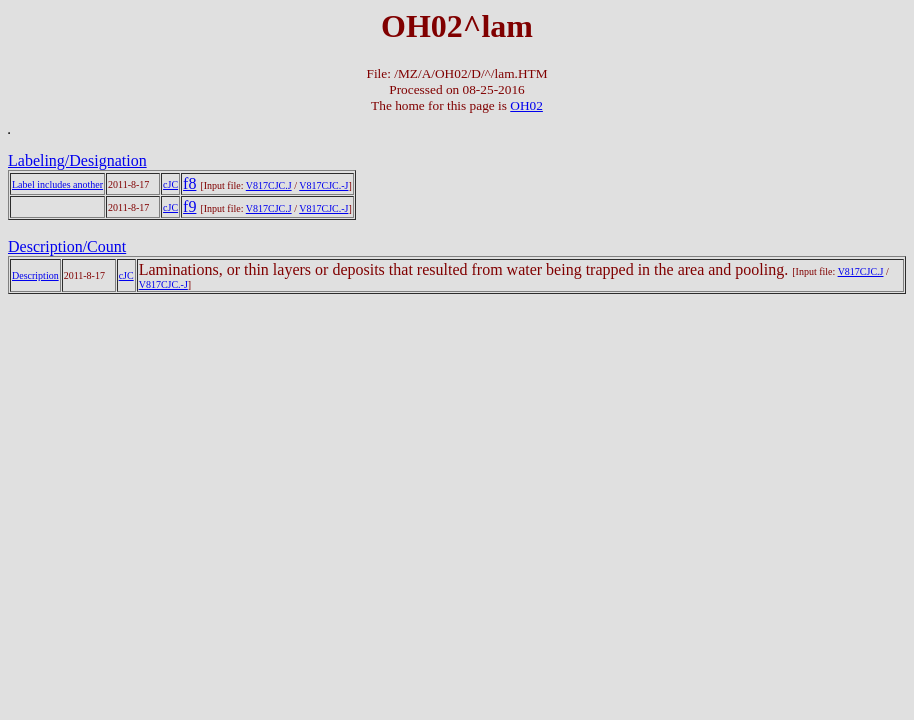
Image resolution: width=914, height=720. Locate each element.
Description (35, 275)
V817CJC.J (269, 185)
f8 (189, 183)
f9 (189, 206)
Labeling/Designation (77, 160)
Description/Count (67, 246)
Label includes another (57, 184)
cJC (170, 184)
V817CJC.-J (323, 185)
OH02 (526, 105)
